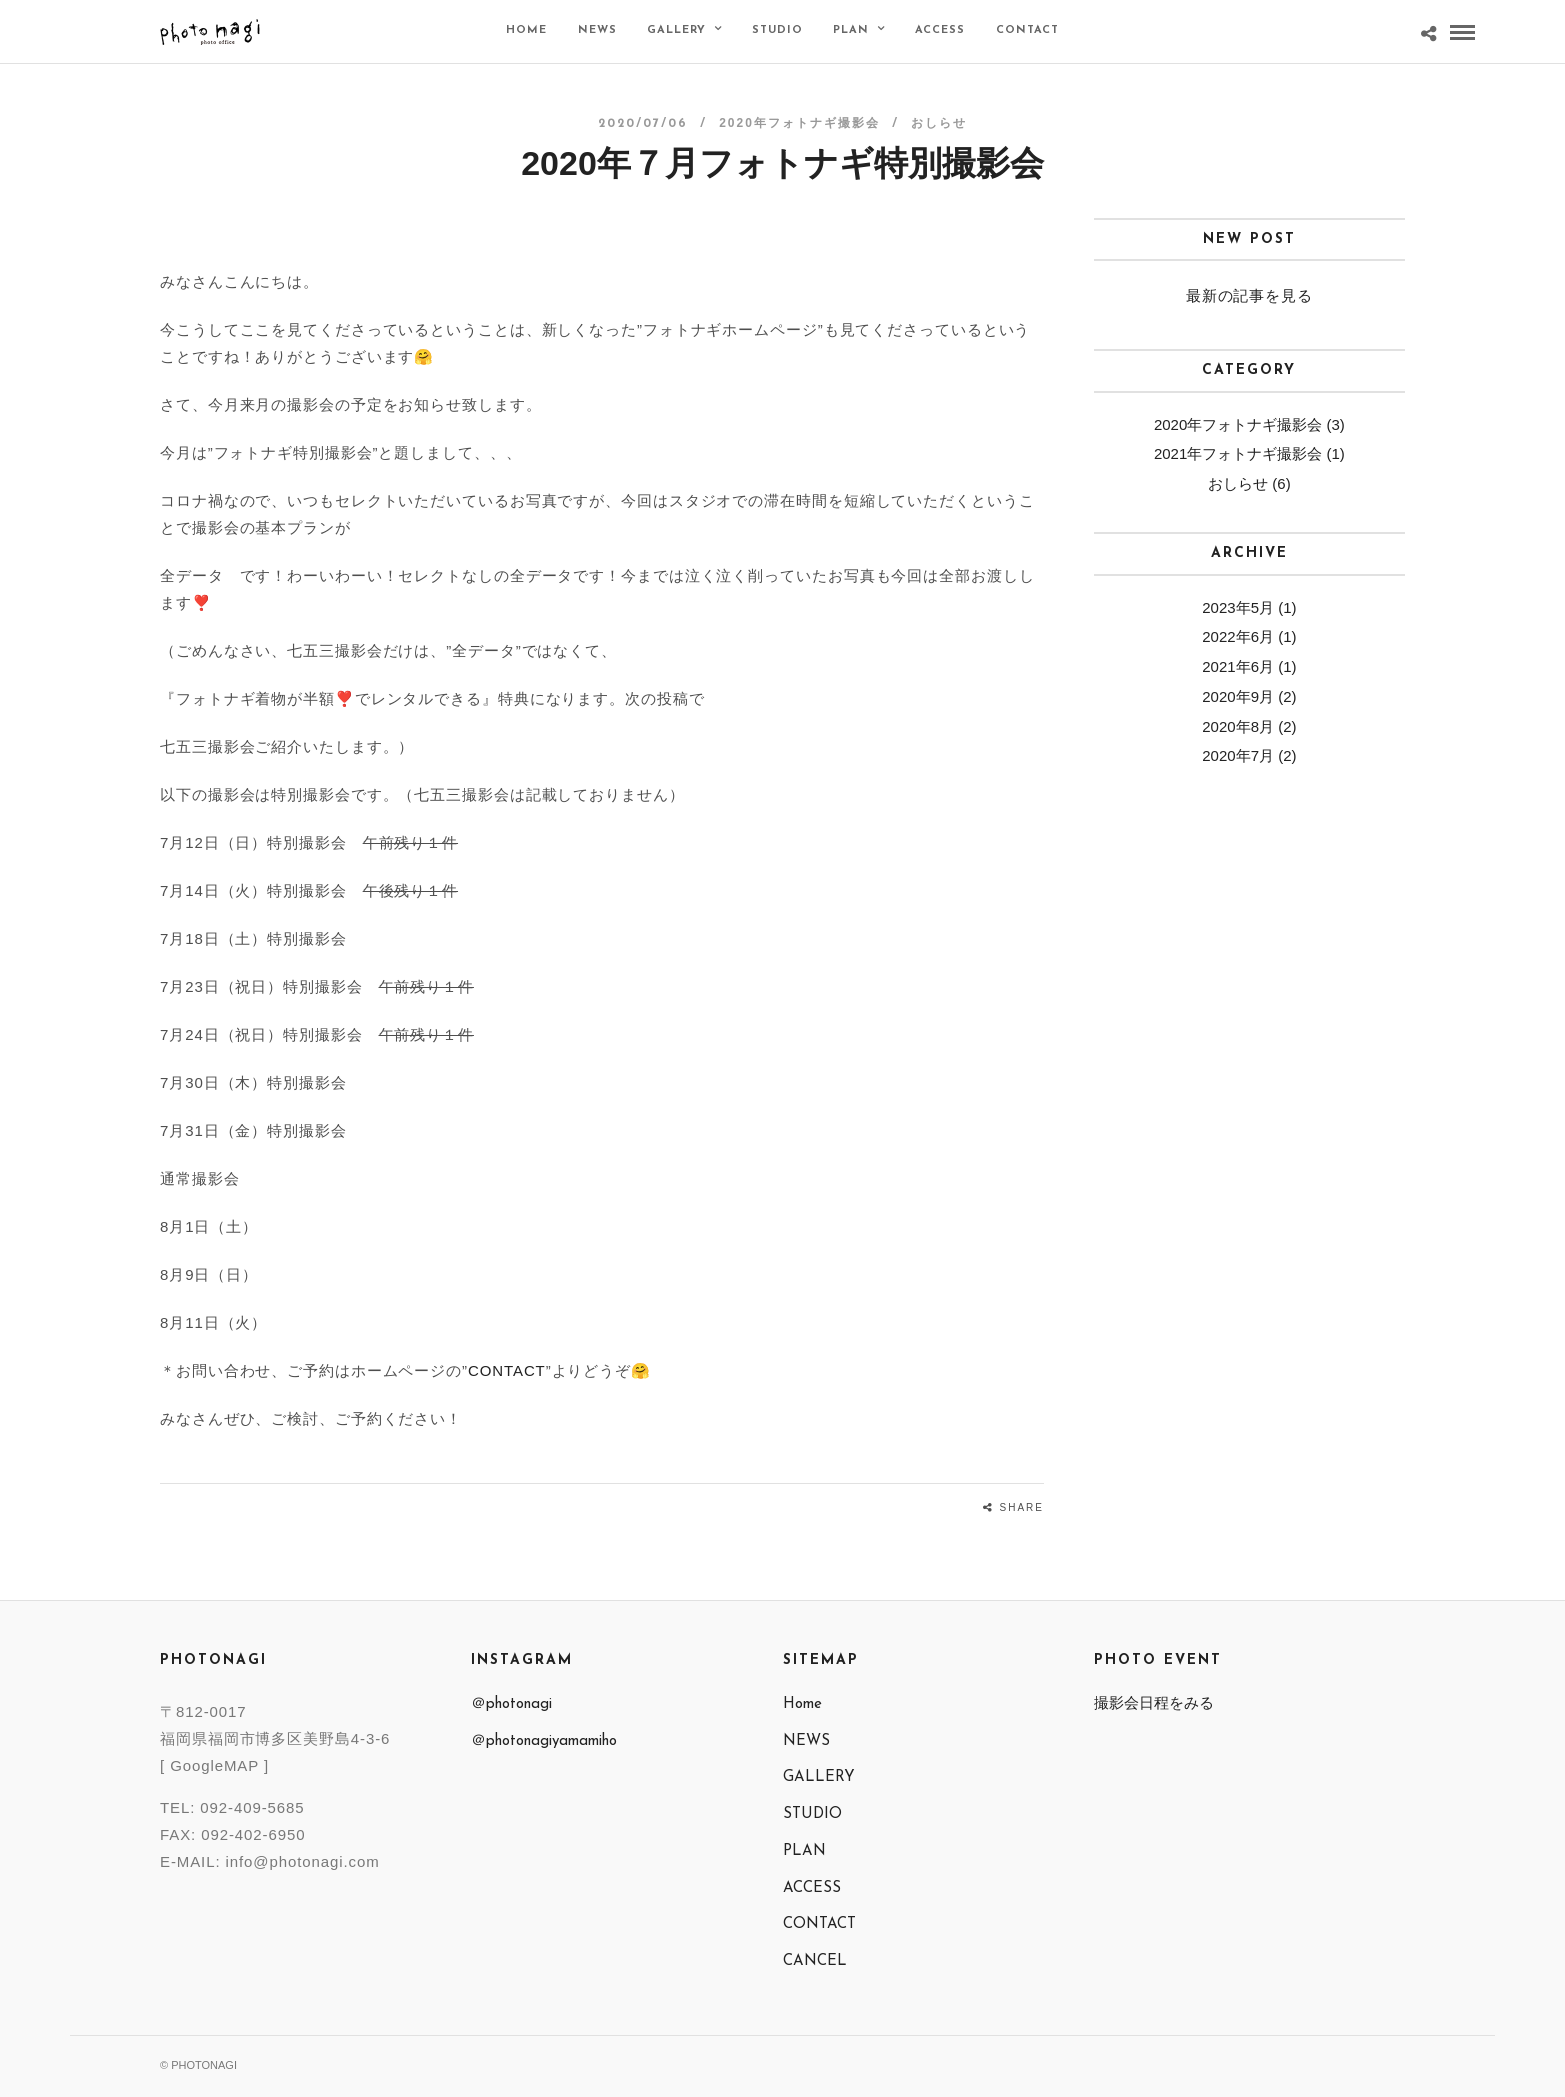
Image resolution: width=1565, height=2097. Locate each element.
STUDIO (777, 30)
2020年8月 (1238, 726)
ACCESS (940, 30)
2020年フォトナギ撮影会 (799, 123)
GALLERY (676, 30)
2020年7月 (1238, 755)
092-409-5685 (252, 1807)
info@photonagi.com (303, 1861)
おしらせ (939, 123)
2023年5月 (1238, 607)
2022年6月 (1238, 636)
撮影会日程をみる (1154, 1702)
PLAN (851, 30)
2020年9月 (1238, 696)
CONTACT (1027, 30)
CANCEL (815, 1961)
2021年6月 (1238, 666)
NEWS (597, 30)
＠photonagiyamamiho (544, 1741)
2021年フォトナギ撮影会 (1238, 453)
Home (526, 30)
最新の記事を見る (1249, 295)
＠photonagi (511, 1704)
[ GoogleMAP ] (214, 1765)
